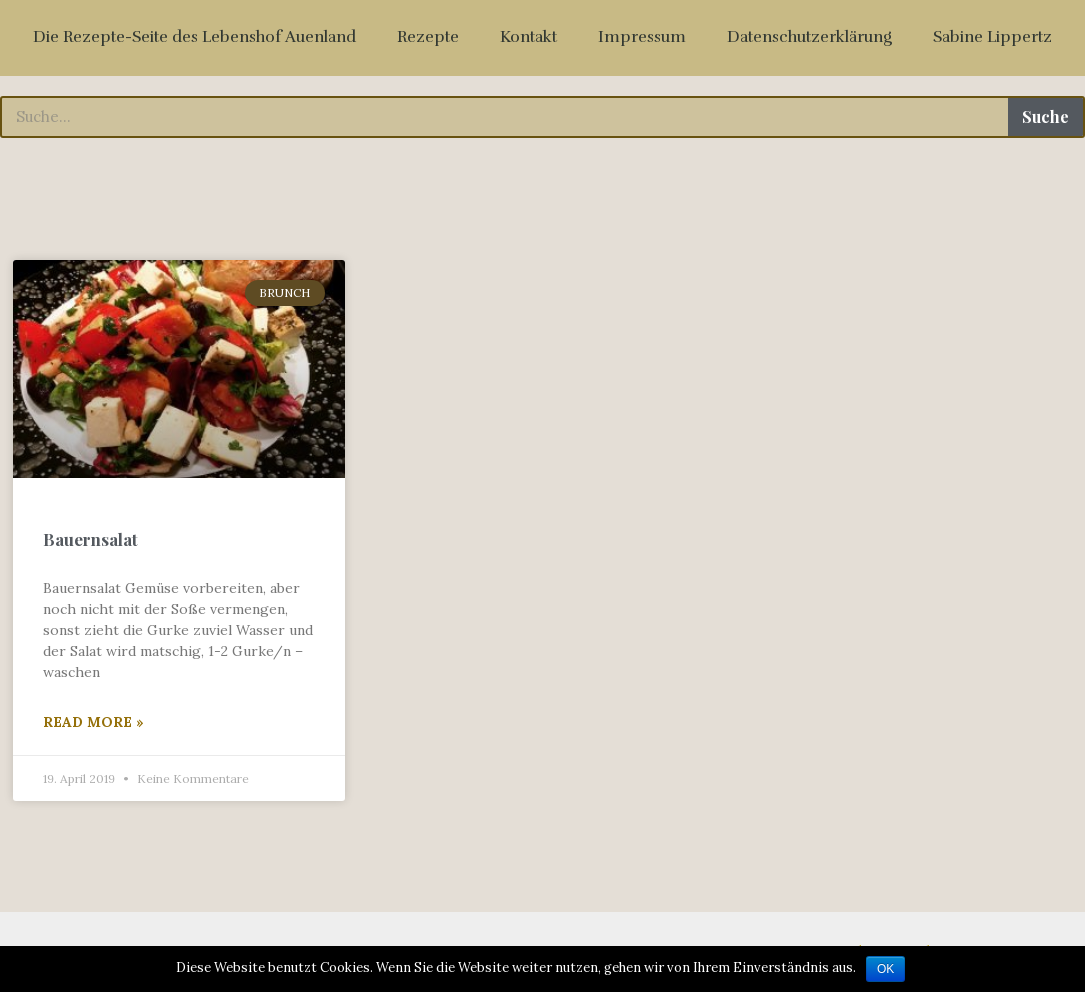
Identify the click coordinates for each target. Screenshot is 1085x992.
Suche (1045, 116)
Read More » (93, 722)
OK (885, 969)
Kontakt (528, 37)
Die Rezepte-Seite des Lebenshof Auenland (194, 37)
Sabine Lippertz (992, 37)
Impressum (642, 37)
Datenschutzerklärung (809, 37)
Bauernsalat (90, 539)
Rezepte (428, 37)
